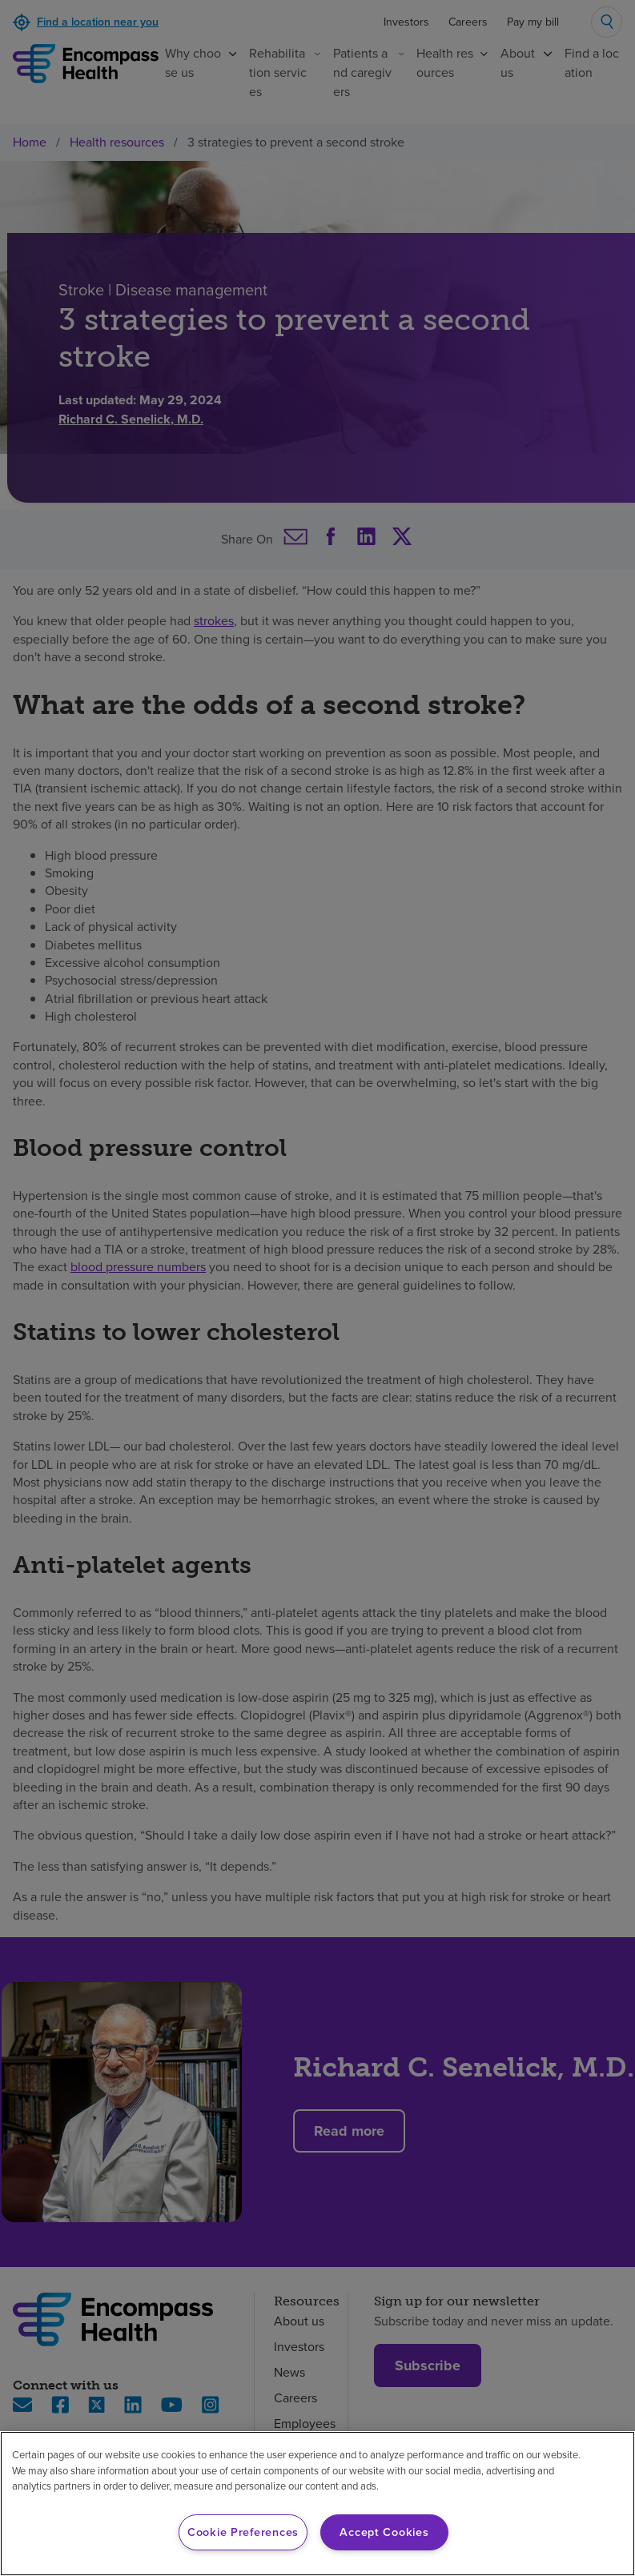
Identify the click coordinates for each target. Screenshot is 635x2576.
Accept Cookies (384, 2532)
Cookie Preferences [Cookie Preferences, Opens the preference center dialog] (243, 2532)
